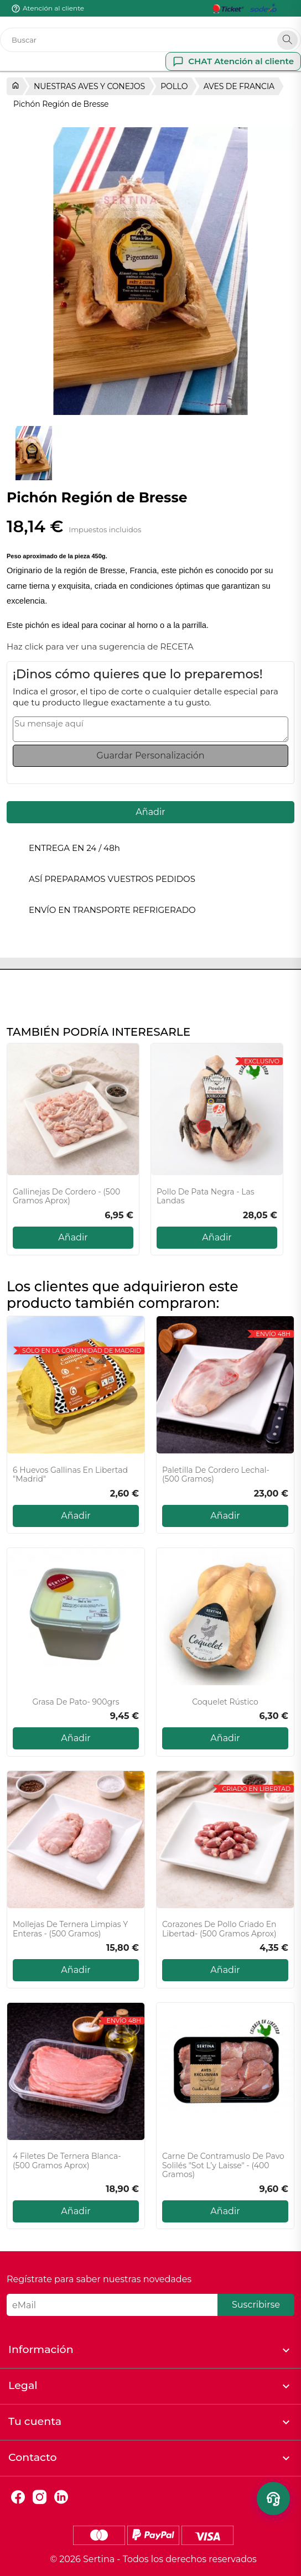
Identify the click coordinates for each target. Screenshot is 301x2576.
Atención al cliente (53, 8)
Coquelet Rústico (225, 1702)
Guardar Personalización (150, 755)
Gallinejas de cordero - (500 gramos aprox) (66, 1196)
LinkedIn (61, 2497)
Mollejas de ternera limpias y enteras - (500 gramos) (70, 1929)
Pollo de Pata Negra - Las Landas (206, 1196)
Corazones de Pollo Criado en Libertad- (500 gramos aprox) (219, 1929)
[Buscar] (150, 40)
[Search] (287, 40)
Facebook (18, 2497)
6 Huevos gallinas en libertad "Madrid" (70, 1475)
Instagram (39, 2497)
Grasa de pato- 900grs (75, 1702)
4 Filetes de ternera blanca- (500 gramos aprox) (67, 2161)
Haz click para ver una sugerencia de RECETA (100, 646)
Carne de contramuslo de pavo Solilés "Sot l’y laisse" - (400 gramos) (223, 2165)
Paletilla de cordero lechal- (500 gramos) (215, 1475)
